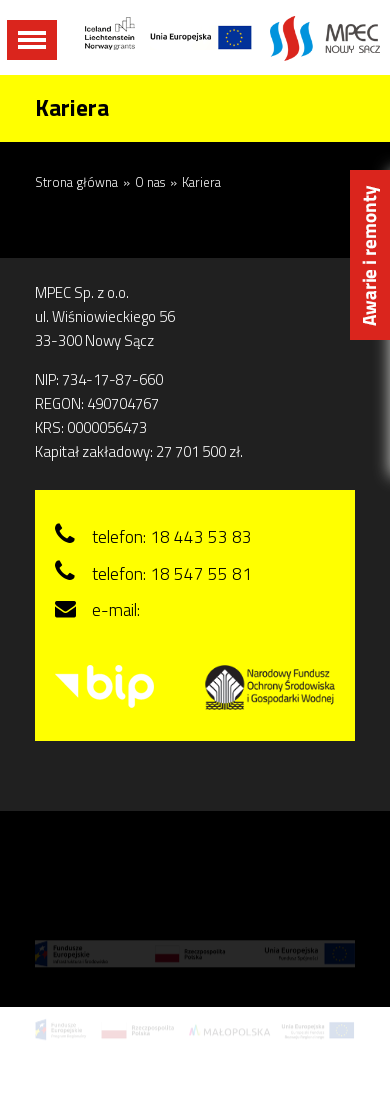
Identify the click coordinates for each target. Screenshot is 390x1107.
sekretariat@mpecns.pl (225, 610)
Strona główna (76, 182)
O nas (150, 182)
